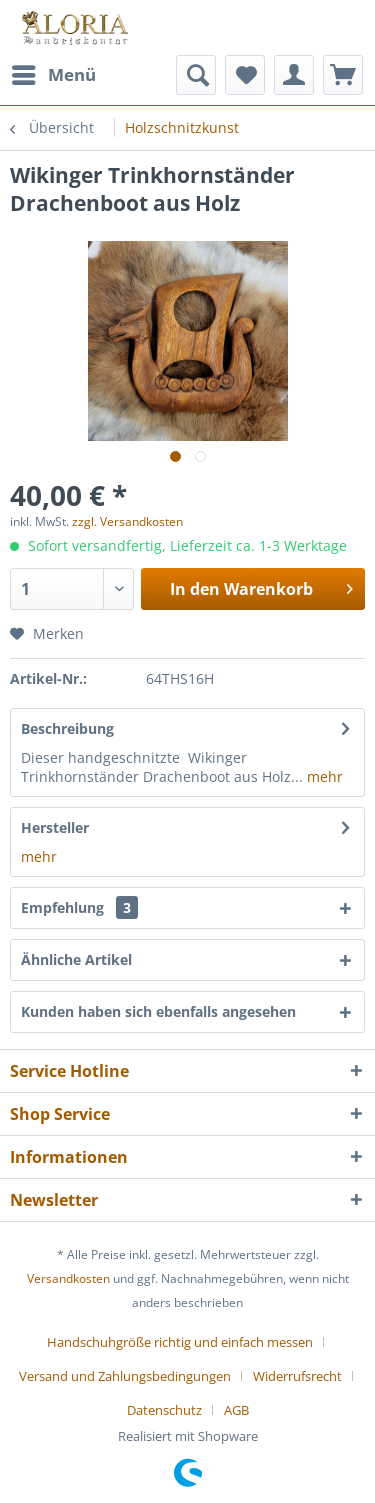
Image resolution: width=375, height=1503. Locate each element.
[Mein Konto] (294, 75)
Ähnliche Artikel (76, 959)
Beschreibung (67, 728)
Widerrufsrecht (297, 1376)
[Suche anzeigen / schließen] (196, 75)
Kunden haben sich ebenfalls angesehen (158, 1011)
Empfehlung (79, 907)
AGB (236, 1410)
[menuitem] (53, 75)
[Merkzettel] (245, 75)
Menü (54, 72)
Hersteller (55, 827)
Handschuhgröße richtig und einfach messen (180, 1342)
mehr (323, 776)
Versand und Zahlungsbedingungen (125, 1376)
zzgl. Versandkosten (127, 521)
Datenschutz (164, 1410)
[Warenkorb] (343, 75)
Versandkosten (68, 1278)
